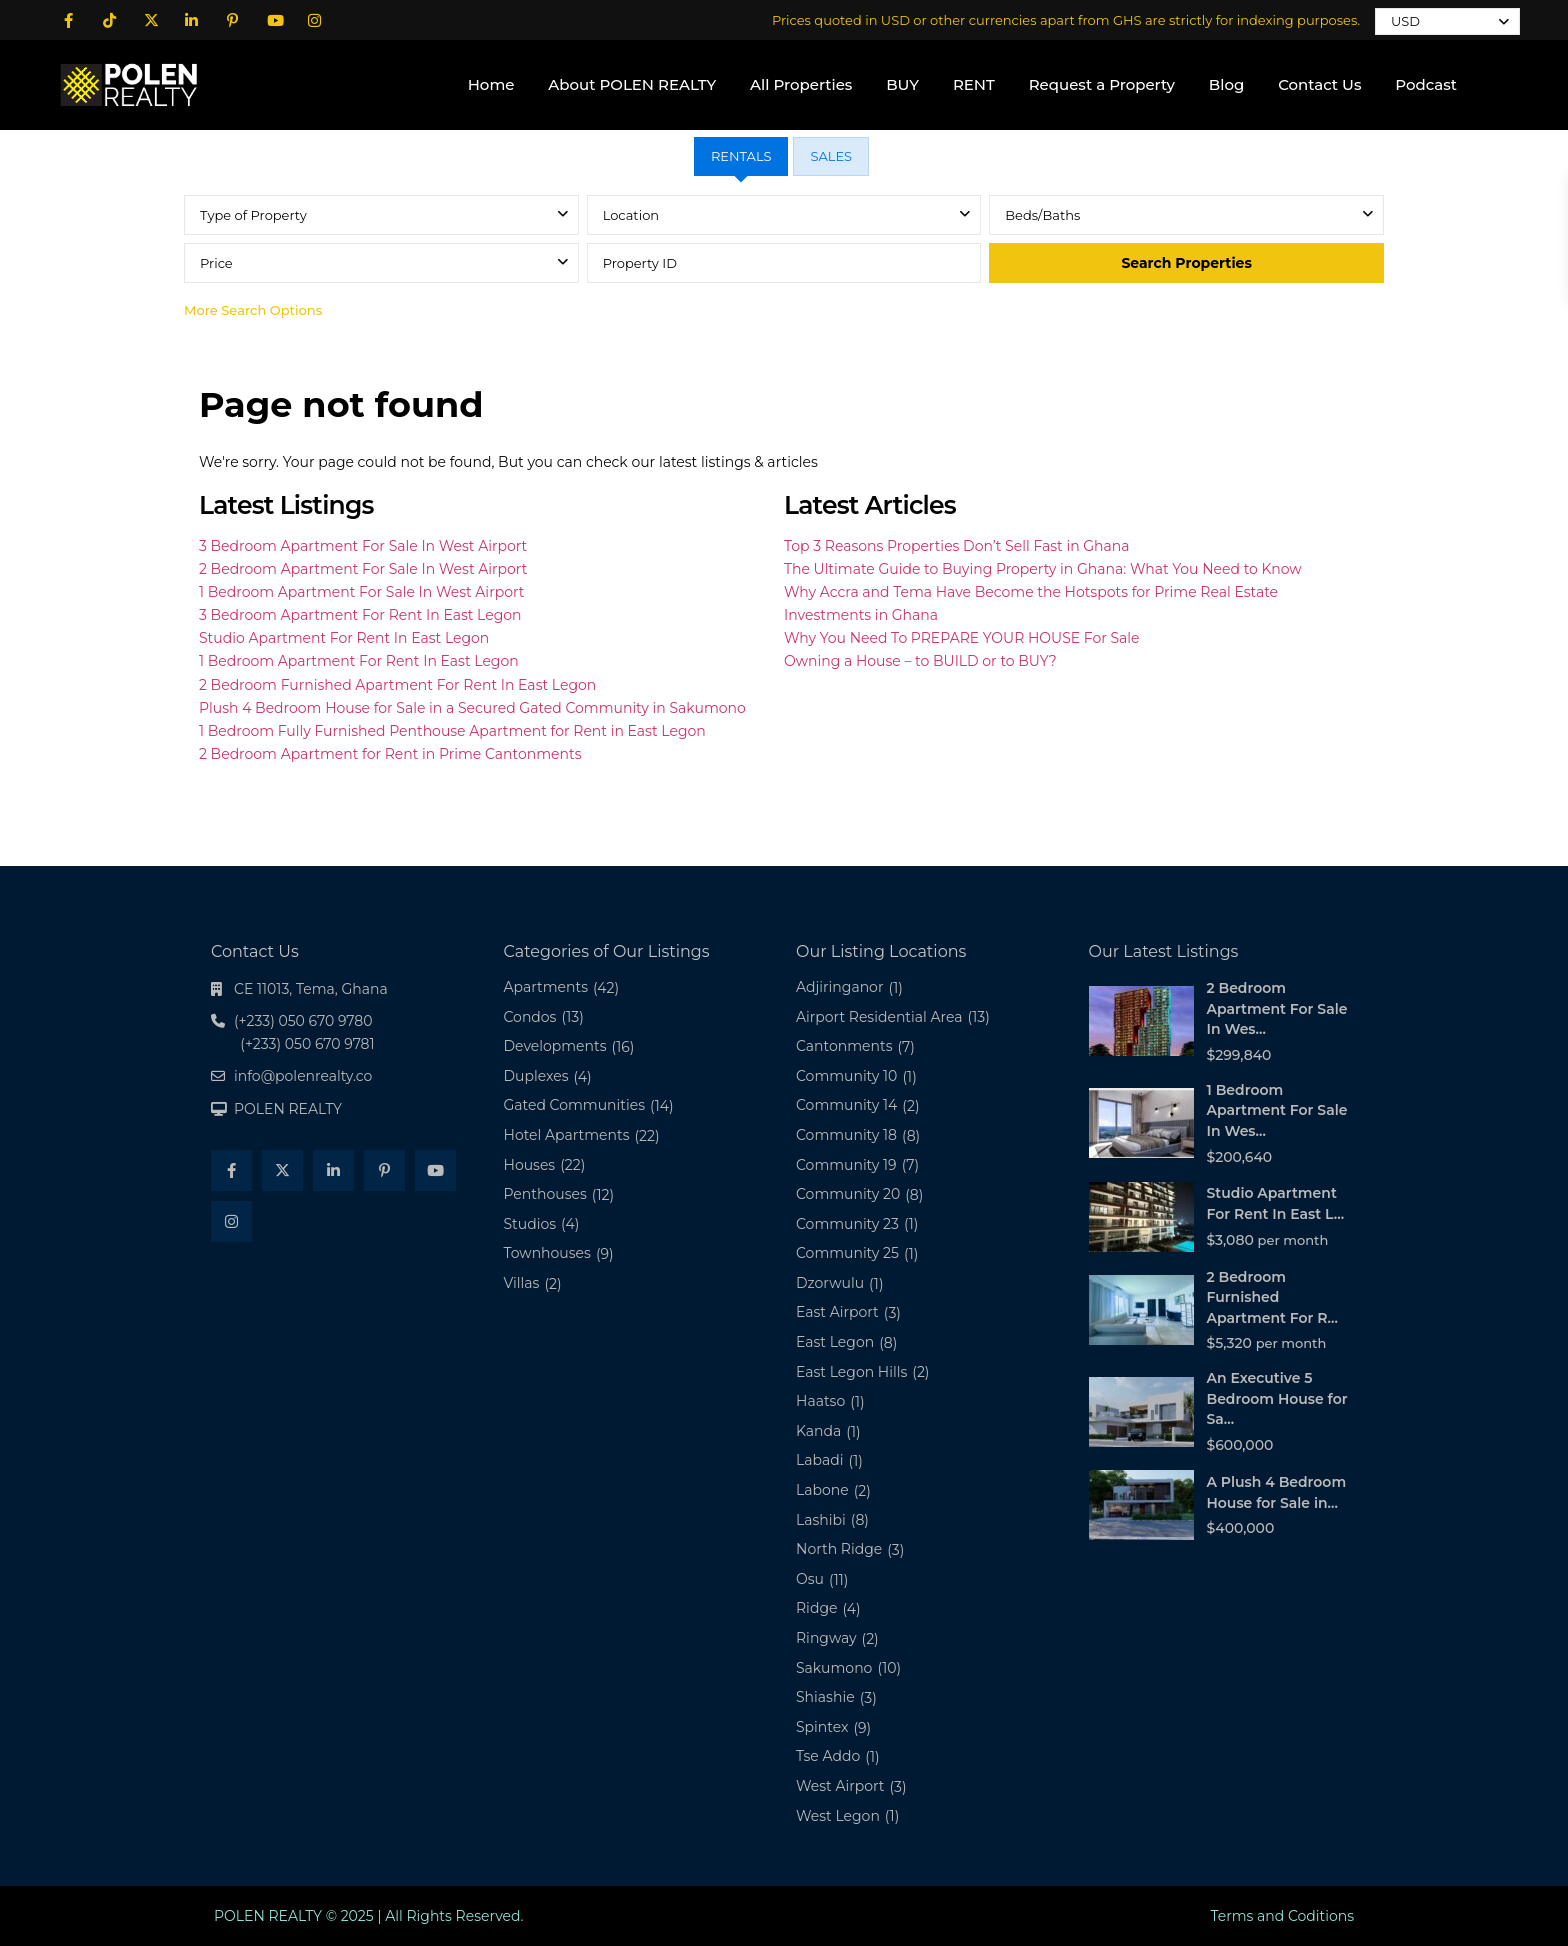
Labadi (819, 1460)
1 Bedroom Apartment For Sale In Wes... (1277, 1110)
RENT (974, 84)
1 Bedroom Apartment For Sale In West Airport (361, 592)
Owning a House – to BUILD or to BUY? (920, 661)
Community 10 (846, 1076)
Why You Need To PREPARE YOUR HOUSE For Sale (962, 638)
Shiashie (825, 1697)
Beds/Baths (1042, 215)
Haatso (820, 1401)
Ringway (826, 1638)
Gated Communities (574, 1105)
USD (1405, 21)
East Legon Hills (851, 1372)
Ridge (816, 1608)
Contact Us (1319, 84)
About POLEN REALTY (632, 84)
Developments (555, 1046)
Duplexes (536, 1076)
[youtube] (273, 20)
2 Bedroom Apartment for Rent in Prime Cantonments (390, 754)
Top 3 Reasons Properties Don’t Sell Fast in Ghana (957, 546)
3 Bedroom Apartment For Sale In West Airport (363, 546)
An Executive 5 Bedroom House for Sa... (1277, 1398)
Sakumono (834, 1668)
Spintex (822, 1727)
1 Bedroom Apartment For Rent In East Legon (359, 661)
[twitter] (150, 20)
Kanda (818, 1431)
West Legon (838, 1816)
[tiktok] (109, 20)
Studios (530, 1224)
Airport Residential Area (879, 1017)
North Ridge (839, 1549)
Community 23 (847, 1224)
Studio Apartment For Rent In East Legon (344, 638)
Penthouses (545, 1194)
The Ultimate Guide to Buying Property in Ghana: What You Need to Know (1043, 569)
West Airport (840, 1786)
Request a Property (1102, 84)
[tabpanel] (784, 262)
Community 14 (846, 1105)
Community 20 (848, 1194)
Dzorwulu (830, 1283)
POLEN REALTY (288, 1109)
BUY (902, 84)
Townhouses (547, 1253)
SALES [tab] (831, 156)
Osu (810, 1579)
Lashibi (821, 1520)
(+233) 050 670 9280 (154, 149)
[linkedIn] (191, 20)
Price (216, 263)
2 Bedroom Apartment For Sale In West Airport (363, 569)
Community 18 (846, 1135)
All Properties (801, 84)
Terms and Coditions (1282, 1916)
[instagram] (314, 20)
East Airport (837, 1312)
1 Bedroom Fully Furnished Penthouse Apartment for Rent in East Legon (452, 731)
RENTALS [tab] (741, 156)
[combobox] (381, 215)
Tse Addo (828, 1756)
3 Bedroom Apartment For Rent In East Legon (360, 615)
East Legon (835, 1342)
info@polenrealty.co (303, 1076)
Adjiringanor (840, 987)
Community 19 (846, 1165)
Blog (1226, 84)
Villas (522, 1283)
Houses (530, 1165)
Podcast (1426, 84)
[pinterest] (232, 20)
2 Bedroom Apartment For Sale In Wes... (1277, 1008)
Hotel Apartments (567, 1135)
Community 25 (847, 1253)
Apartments (546, 987)
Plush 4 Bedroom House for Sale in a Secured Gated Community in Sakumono (472, 708)
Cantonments (844, 1046)
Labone (822, 1490)
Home (491, 84)
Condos (530, 1017)
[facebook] (68, 20)
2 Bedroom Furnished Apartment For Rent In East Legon (397, 685)
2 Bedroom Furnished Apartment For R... (1272, 1297)
